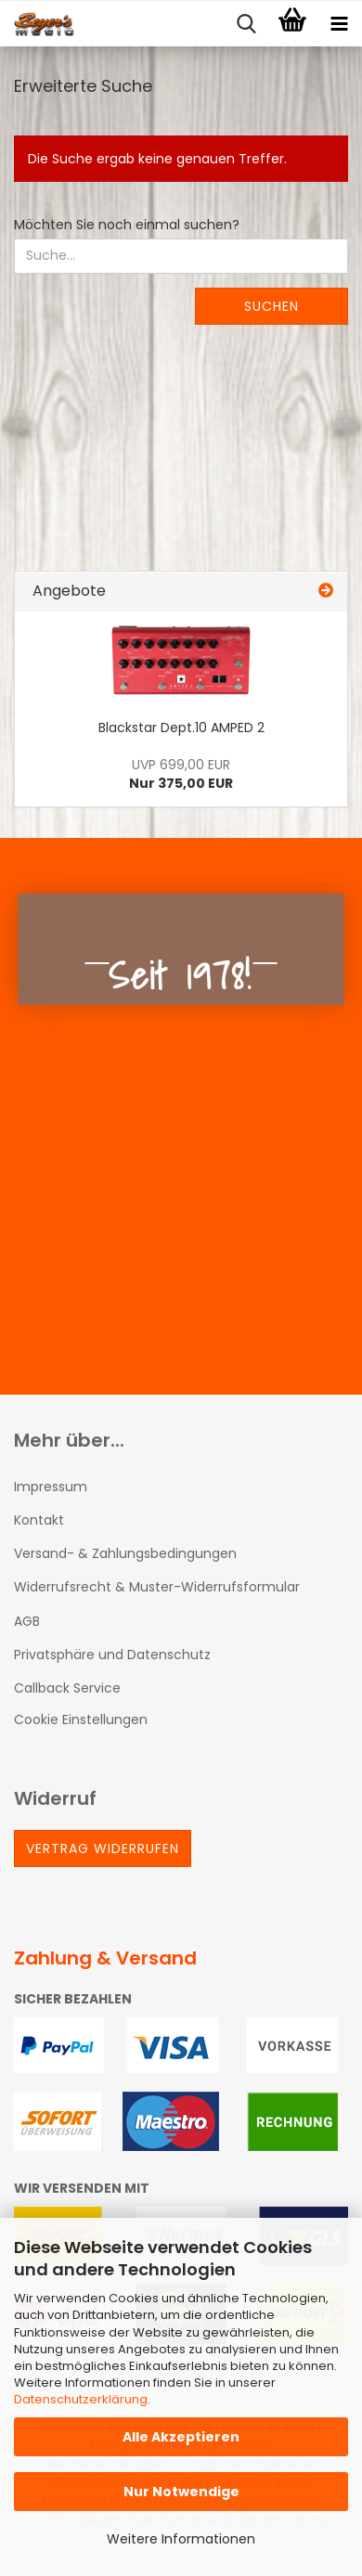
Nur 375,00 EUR (181, 773)
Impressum (50, 1486)
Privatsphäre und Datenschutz (112, 1654)
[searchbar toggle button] (246, 24)
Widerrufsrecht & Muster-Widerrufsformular (157, 1587)
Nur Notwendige (181, 2491)
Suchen (271, 306)
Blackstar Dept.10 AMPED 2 (181, 727)
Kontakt (39, 1520)
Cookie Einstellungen (81, 1719)
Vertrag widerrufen (102, 1848)
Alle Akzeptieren (181, 2437)
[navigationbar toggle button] (339, 24)
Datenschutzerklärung (81, 2399)
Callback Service (67, 1688)
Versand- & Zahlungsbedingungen (125, 1553)
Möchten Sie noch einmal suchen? (126, 224)
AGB (27, 1621)
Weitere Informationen (181, 2539)
